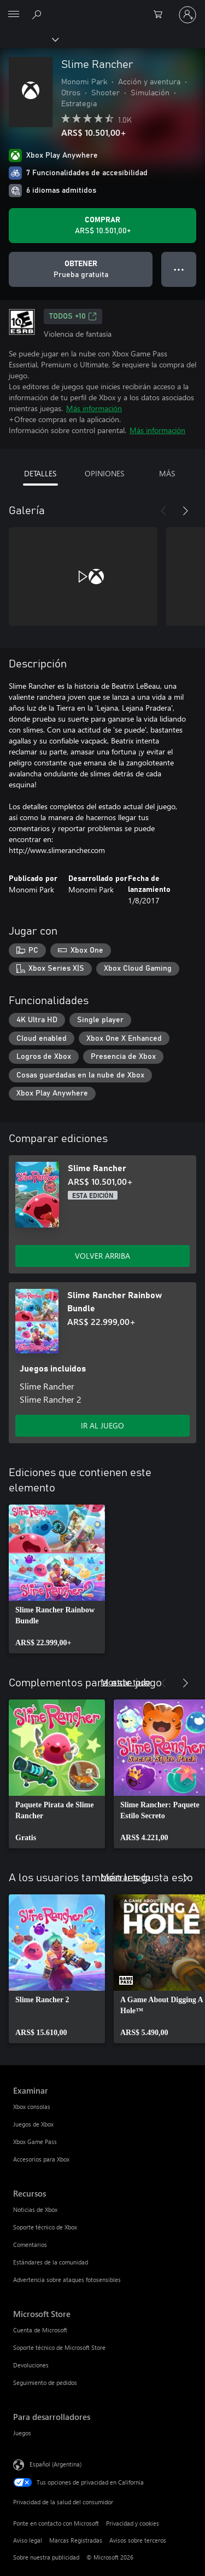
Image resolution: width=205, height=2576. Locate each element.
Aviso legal (27, 2540)
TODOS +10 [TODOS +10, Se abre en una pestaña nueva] (73, 316)
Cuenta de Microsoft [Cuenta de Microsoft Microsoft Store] (40, 2329)
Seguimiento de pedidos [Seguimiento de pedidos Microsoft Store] (45, 2382)
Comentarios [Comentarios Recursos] (30, 2244)
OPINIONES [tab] (104, 473)
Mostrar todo (125, 1681)
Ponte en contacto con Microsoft (56, 2523)
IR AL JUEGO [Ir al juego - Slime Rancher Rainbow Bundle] (102, 1425)
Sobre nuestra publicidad (46, 2557)
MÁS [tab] (167, 473)
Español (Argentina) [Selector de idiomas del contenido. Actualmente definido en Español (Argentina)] (55, 2464)
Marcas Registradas (75, 2540)
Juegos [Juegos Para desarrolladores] (22, 2432)
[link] (57, 1579)
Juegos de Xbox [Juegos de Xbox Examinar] (33, 2124)
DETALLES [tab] (40, 473)
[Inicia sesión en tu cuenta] (187, 15)
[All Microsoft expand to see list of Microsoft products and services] (14, 15)
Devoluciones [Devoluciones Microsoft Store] (31, 2364)
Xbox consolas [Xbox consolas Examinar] (31, 2106)
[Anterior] (163, 510)
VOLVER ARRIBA (102, 1255)
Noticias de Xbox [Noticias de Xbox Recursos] (35, 2209)
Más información (94, 408)
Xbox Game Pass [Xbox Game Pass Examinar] (35, 2141)
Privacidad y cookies (132, 2523)
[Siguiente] (185, 510)
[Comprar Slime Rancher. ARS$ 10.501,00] (102, 225)
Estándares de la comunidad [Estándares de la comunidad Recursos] (50, 2262)
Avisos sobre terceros (137, 2540)
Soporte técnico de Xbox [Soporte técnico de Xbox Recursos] (45, 2227)
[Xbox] (28, 39)
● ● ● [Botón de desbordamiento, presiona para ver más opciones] (179, 269)
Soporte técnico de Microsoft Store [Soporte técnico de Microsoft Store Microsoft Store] (59, 2347)
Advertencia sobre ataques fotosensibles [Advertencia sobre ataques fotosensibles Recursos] (67, 2279)
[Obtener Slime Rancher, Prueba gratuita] (81, 269)
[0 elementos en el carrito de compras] (161, 15)
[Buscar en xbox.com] (38, 14)
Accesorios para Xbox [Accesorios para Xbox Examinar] (41, 2159)
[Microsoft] (102, 8)
